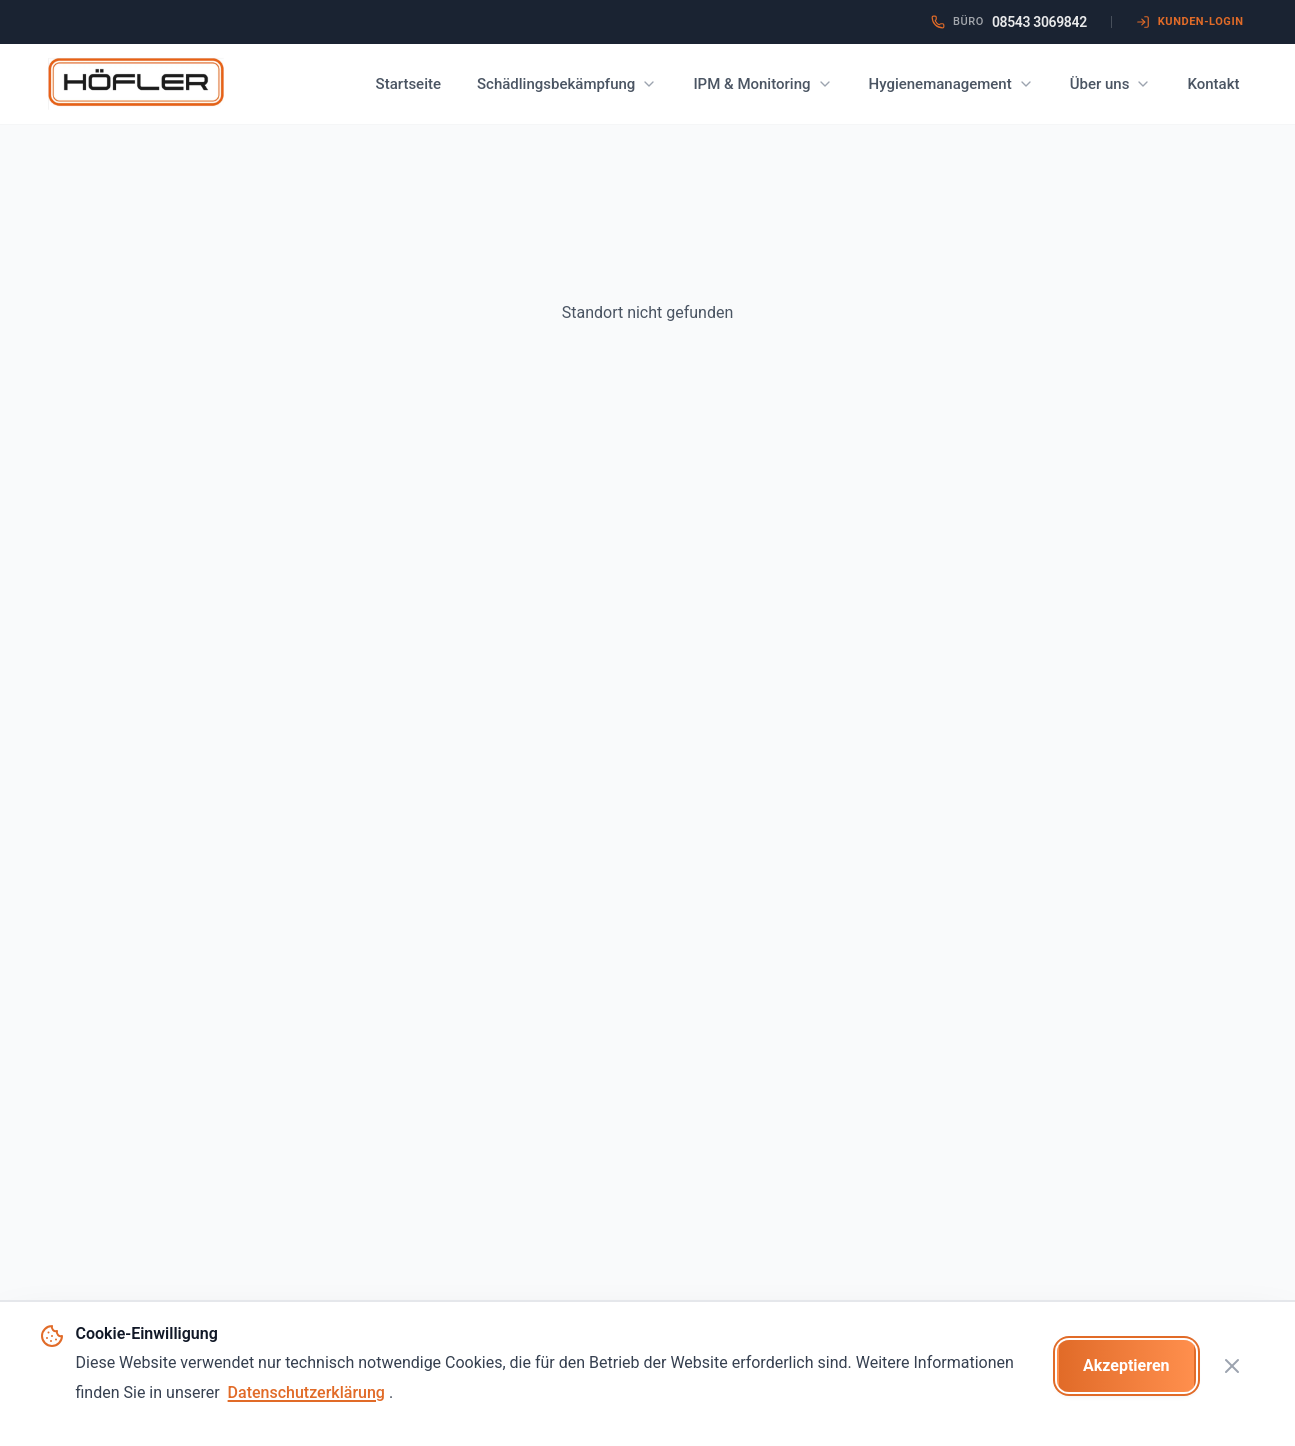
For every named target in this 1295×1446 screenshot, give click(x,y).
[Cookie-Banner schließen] (1232, 1366)
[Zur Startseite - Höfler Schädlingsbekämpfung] (136, 84)
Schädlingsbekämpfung (567, 84)
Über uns (1111, 84)
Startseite (408, 84)
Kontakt (1213, 84)
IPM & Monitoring (762, 84)
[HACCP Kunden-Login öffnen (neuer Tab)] (1190, 22)
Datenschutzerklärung (306, 1392)
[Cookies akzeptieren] (1126, 1366)
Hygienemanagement (951, 84)
